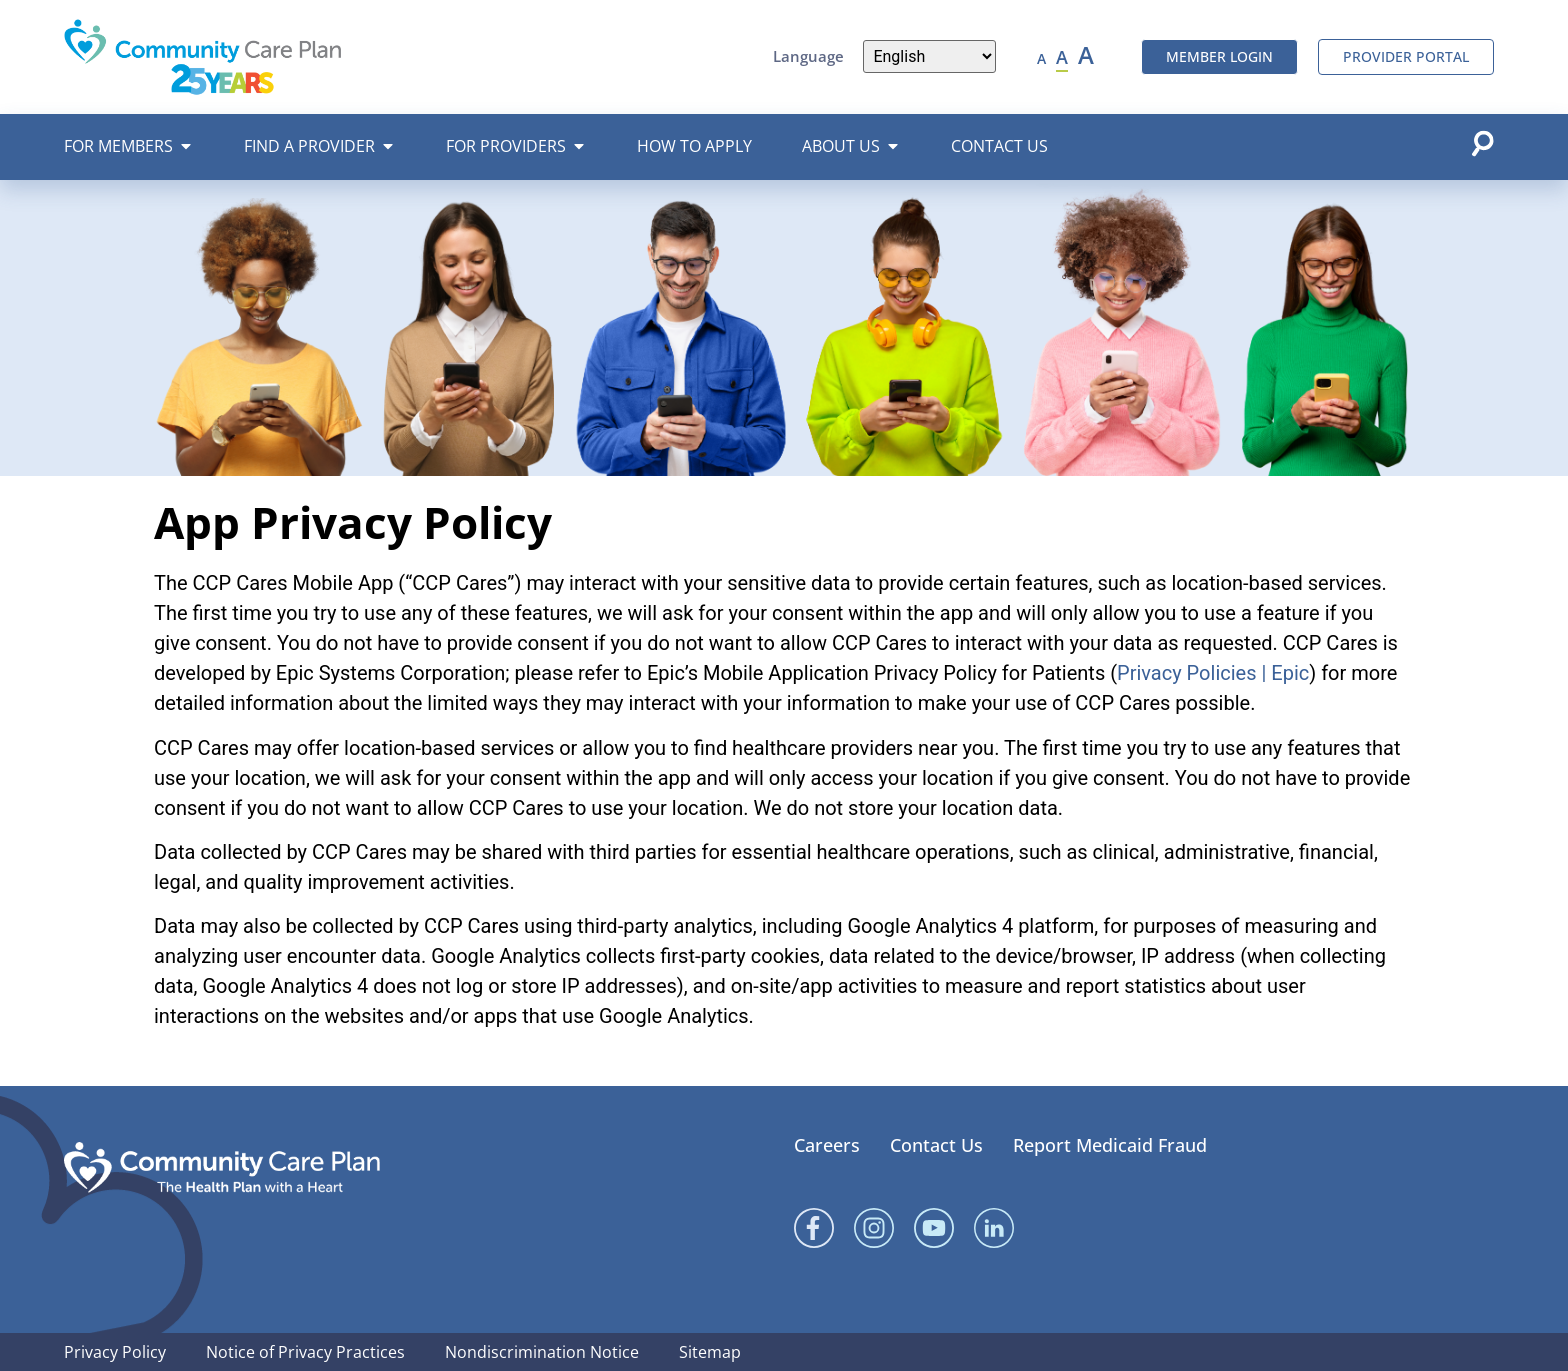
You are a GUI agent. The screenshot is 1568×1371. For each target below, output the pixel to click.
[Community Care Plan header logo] (203, 56)
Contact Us (936, 1145)
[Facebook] (814, 1228)
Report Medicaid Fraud (1110, 1145)
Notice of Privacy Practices (305, 1352)
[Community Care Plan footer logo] (222, 1167)
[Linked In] (994, 1228)
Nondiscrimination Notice (542, 1352)
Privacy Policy (115, 1352)
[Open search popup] (1482, 143)
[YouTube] (934, 1228)
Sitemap (710, 1352)
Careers (827, 1145)
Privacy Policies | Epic (1213, 673)
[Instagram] (874, 1228)
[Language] (929, 56)
